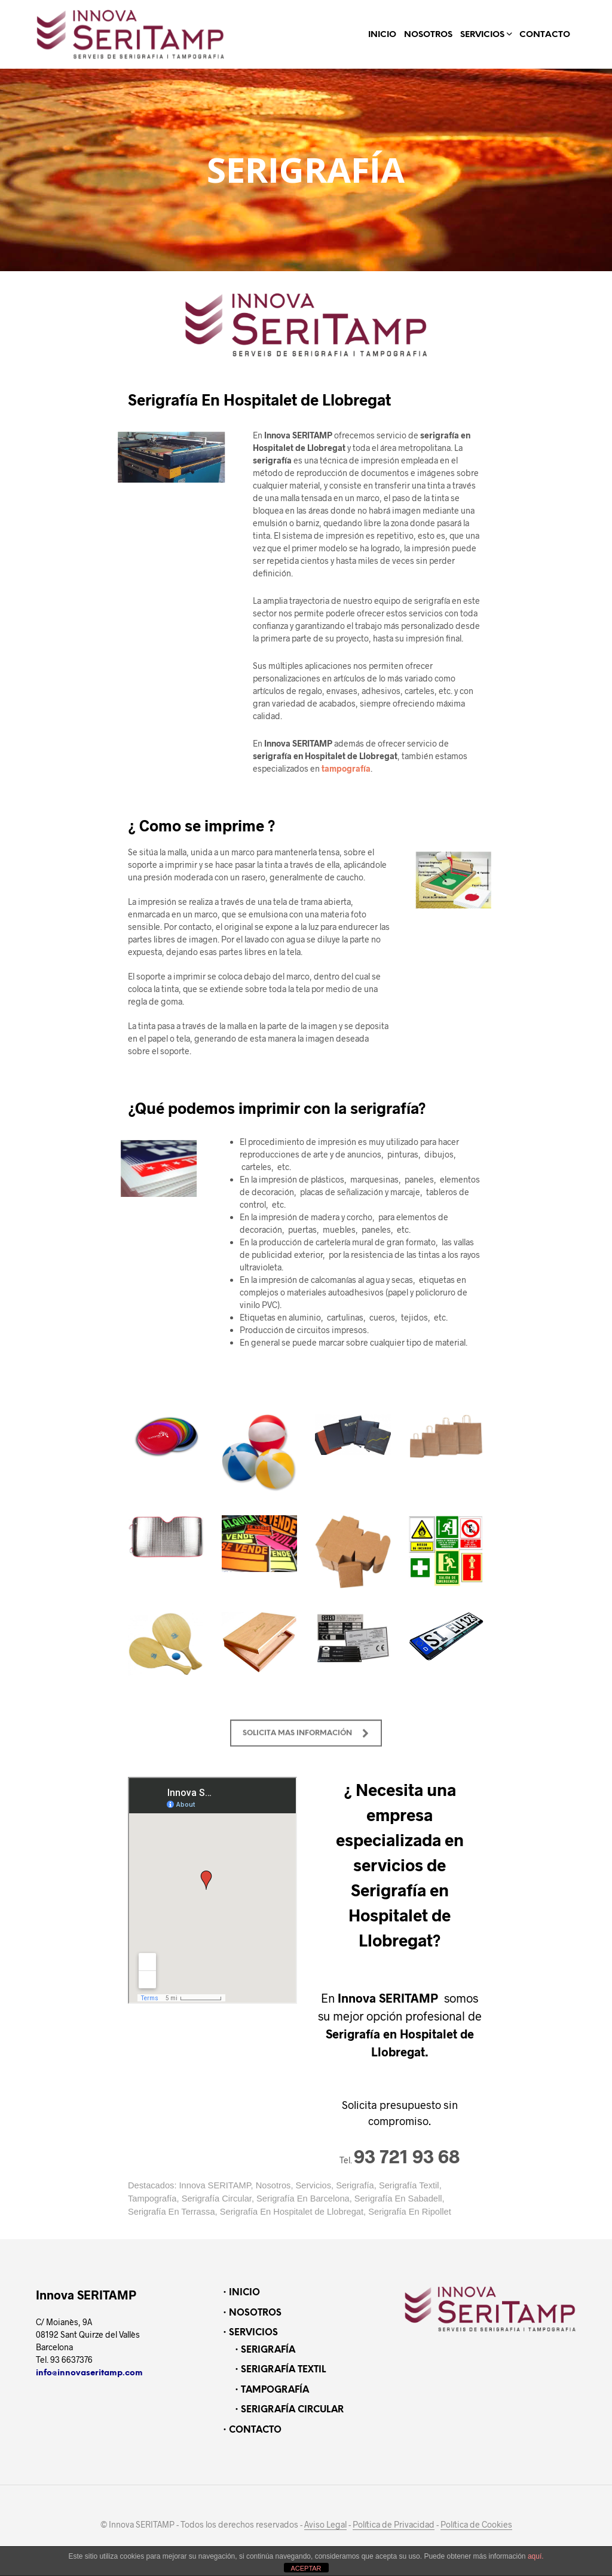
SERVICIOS (482, 34)
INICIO (382, 34)
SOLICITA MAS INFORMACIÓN (306, 1757)
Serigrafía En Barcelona (303, 2198)
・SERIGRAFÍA (263, 2350)
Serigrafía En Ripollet (409, 2211)
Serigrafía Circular (217, 2198)
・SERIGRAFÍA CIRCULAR (288, 2410)
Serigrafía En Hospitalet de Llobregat (291, 2211)
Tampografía (152, 2198)
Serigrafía (355, 2185)
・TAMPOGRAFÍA (270, 2390)
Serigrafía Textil (409, 2185)
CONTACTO (544, 34)
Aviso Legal (325, 2524)
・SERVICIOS (249, 2333)
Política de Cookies (476, 2524)
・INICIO (240, 2293)
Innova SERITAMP (215, 2185)
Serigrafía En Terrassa (171, 2211)
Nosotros (273, 2185)
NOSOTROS (428, 34)
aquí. (536, 2556)
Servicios (313, 2185)
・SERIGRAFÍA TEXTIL (279, 2370)
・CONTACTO (250, 2430)
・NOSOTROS (250, 2313)
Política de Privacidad (393, 2524)
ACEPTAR (305, 2568)
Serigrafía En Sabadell (398, 2198)
